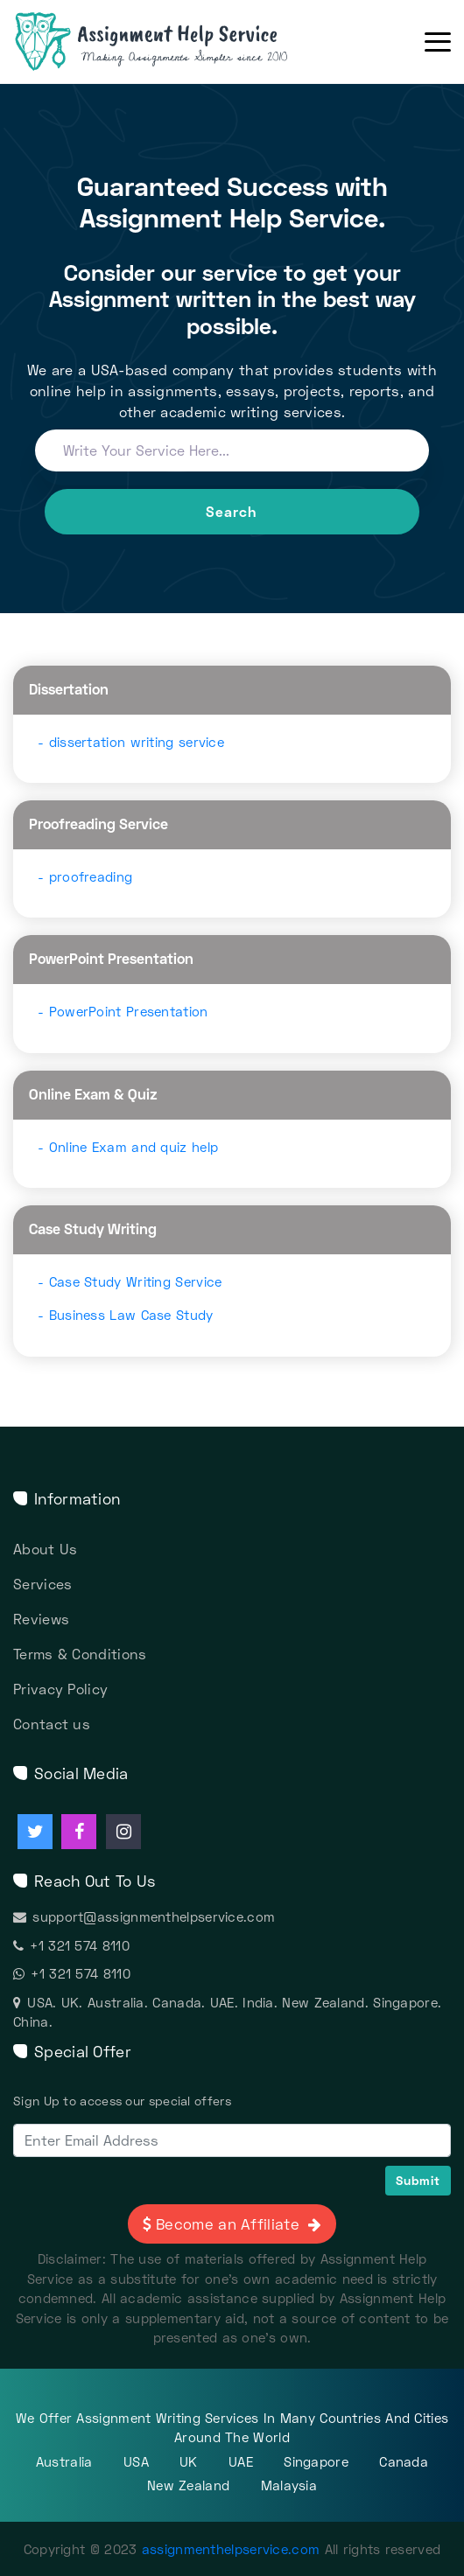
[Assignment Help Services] (179, 42)
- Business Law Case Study (126, 1315)
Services (42, 1583)
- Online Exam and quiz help (128, 1147)
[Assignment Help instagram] (123, 1831)
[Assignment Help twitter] (35, 1831)
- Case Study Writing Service (129, 1281)
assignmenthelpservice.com (231, 2549)
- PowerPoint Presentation (123, 1011)
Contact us (51, 1723)
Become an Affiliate (236, 2224)
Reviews (41, 1618)
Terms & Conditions (79, 1653)
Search (231, 511)
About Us (45, 1548)
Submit (418, 2180)
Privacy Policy (60, 1688)
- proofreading (85, 876)
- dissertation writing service (131, 742)
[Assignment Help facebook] (78, 1831)
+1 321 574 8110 (71, 1945)
